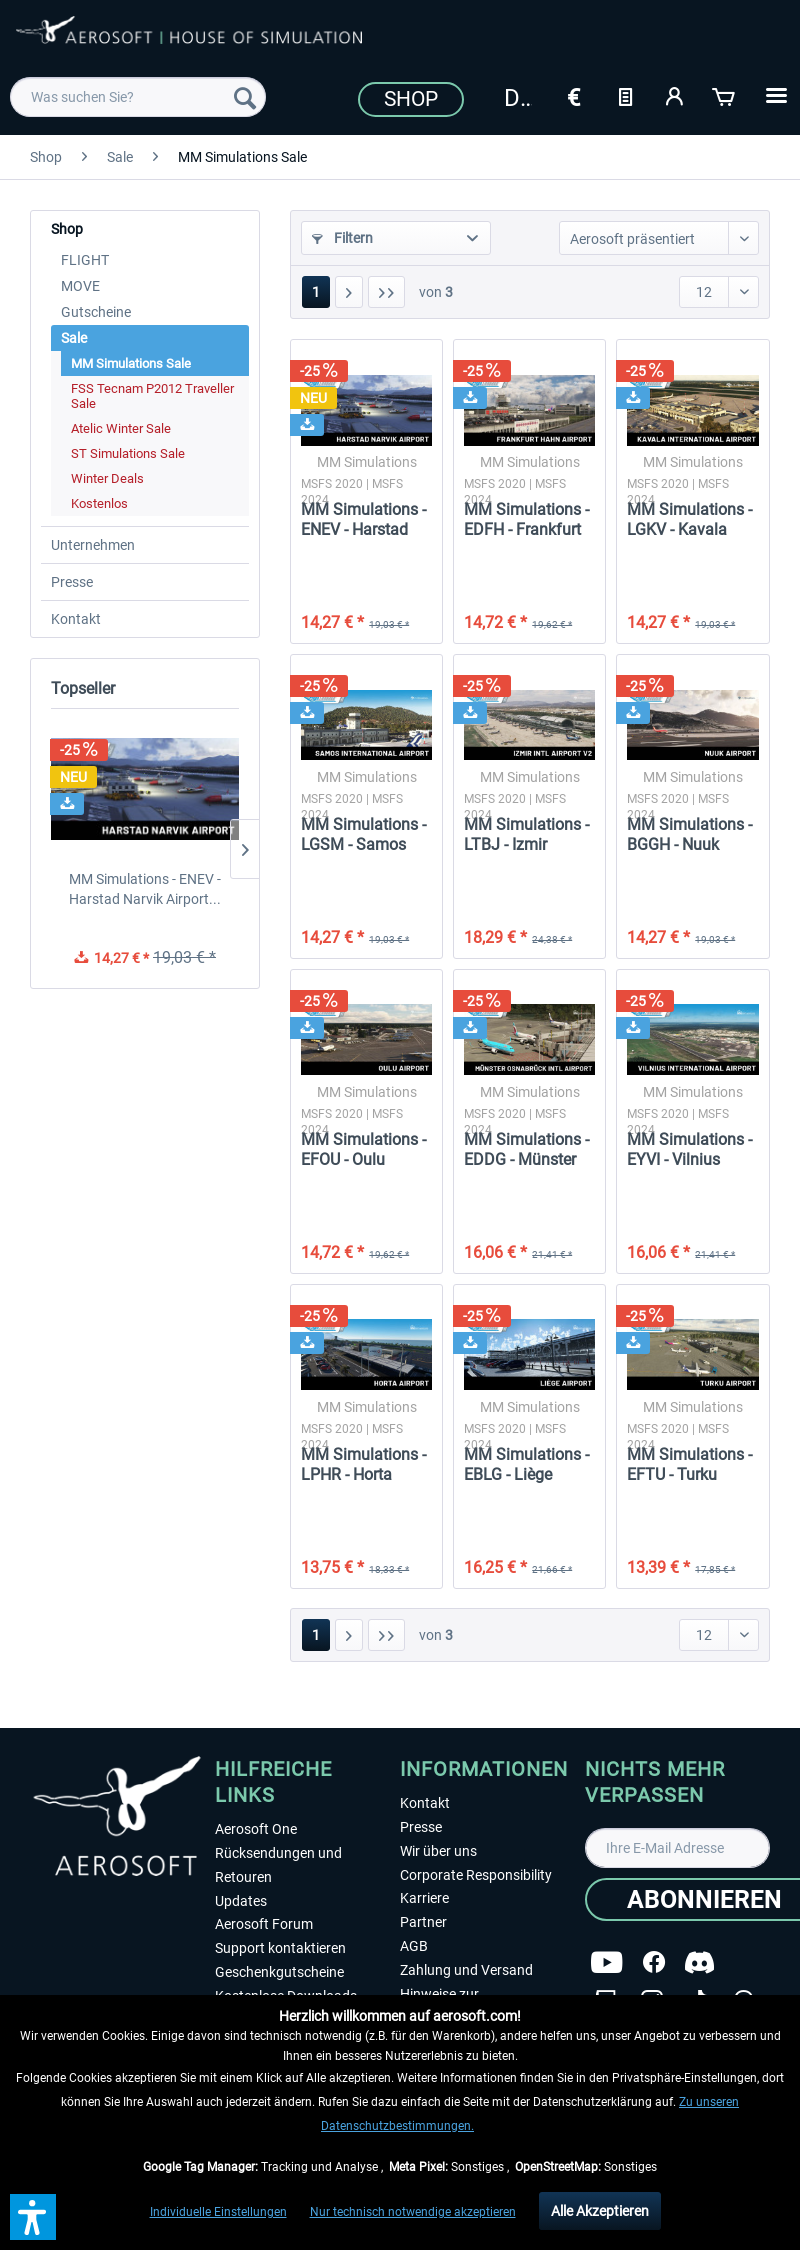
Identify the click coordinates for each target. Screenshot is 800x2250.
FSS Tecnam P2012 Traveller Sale (152, 396)
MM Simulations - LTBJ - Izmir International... (526, 835)
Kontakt (76, 619)
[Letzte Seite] (386, 292)
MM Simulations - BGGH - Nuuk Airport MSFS (689, 835)
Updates (241, 1901)
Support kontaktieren (280, 1948)
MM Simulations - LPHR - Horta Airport (363, 1465)
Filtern (342, 238)
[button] (33, 2217)
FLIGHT (85, 260)
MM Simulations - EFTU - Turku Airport (689, 1465)
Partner (423, 1922)
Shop (411, 99)
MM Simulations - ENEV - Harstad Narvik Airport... (145, 889)
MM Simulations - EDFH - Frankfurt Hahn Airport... (526, 520)
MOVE (80, 286)
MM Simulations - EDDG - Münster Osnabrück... (526, 1150)
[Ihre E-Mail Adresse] (677, 1848)
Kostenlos (99, 503)
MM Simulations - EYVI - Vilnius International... (689, 1150)
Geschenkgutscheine (279, 1972)
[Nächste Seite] (349, 292)
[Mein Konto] (675, 95)
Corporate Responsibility (476, 1875)
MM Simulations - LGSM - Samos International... (363, 835)
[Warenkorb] (725, 95)
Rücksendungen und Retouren (278, 1865)
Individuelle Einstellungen (218, 2212)
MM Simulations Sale (131, 363)
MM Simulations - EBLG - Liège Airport (526, 1465)
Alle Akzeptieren (600, 2211)
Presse (72, 582)
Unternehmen (93, 545)
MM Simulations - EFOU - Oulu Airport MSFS (363, 1150)
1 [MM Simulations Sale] (316, 292)
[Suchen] (245, 97)
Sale (74, 338)
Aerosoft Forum (264, 1924)
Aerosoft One (256, 1829)
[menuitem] (138, 97)
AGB (414, 1946)
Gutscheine (96, 312)
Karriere (424, 1898)
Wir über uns (438, 1851)
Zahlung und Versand (466, 1970)
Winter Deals (107, 478)
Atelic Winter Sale (121, 428)
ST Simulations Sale (128, 453)
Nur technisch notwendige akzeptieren (413, 2212)
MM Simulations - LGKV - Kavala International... (689, 520)
